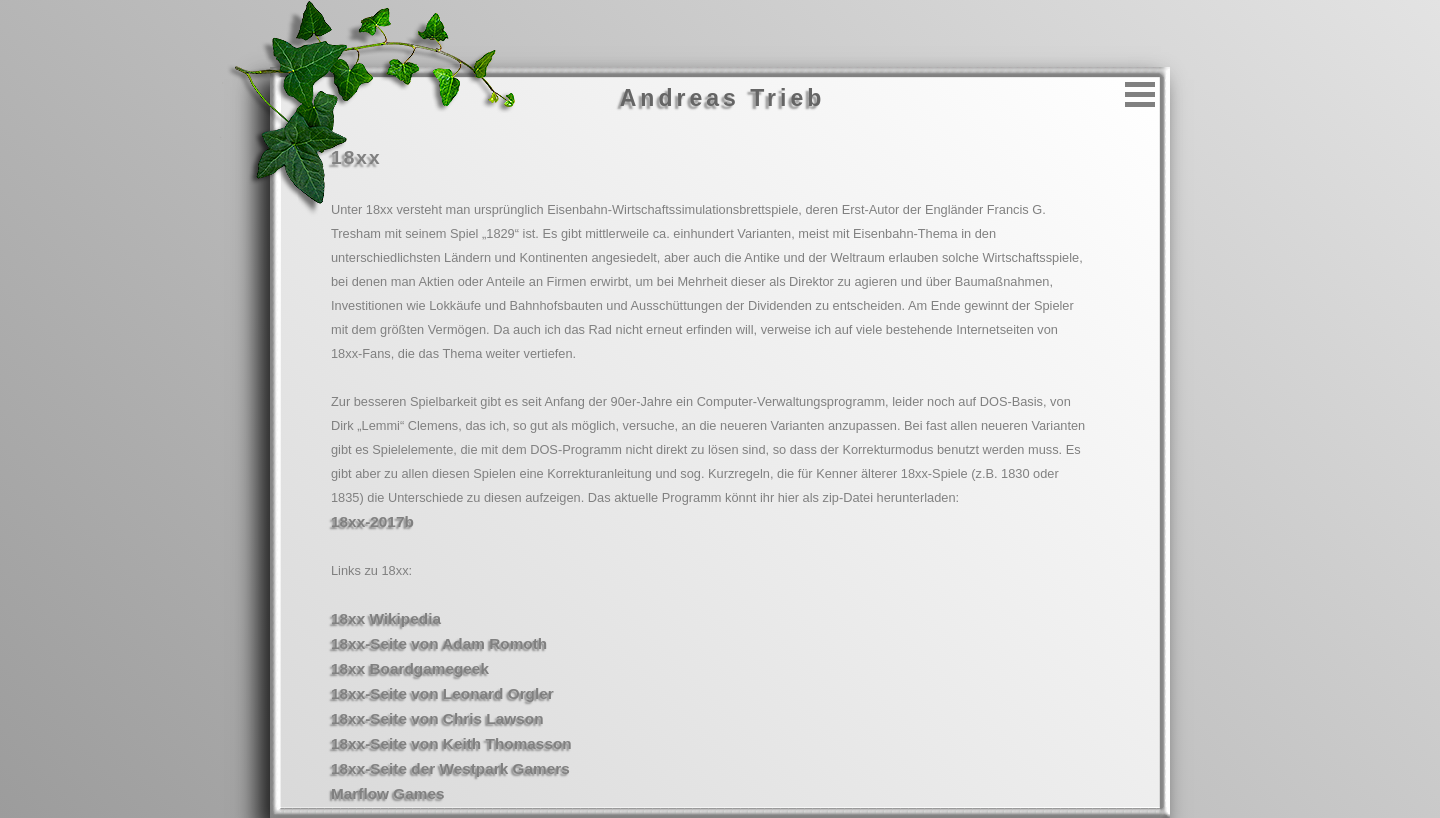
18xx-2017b (372, 521)
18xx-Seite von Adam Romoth (439, 643)
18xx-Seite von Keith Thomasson (451, 743)
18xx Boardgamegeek (410, 668)
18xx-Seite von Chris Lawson (437, 718)
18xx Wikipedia (386, 618)
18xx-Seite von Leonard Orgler (442, 693)
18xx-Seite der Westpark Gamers (450, 768)
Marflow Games (388, 793)
